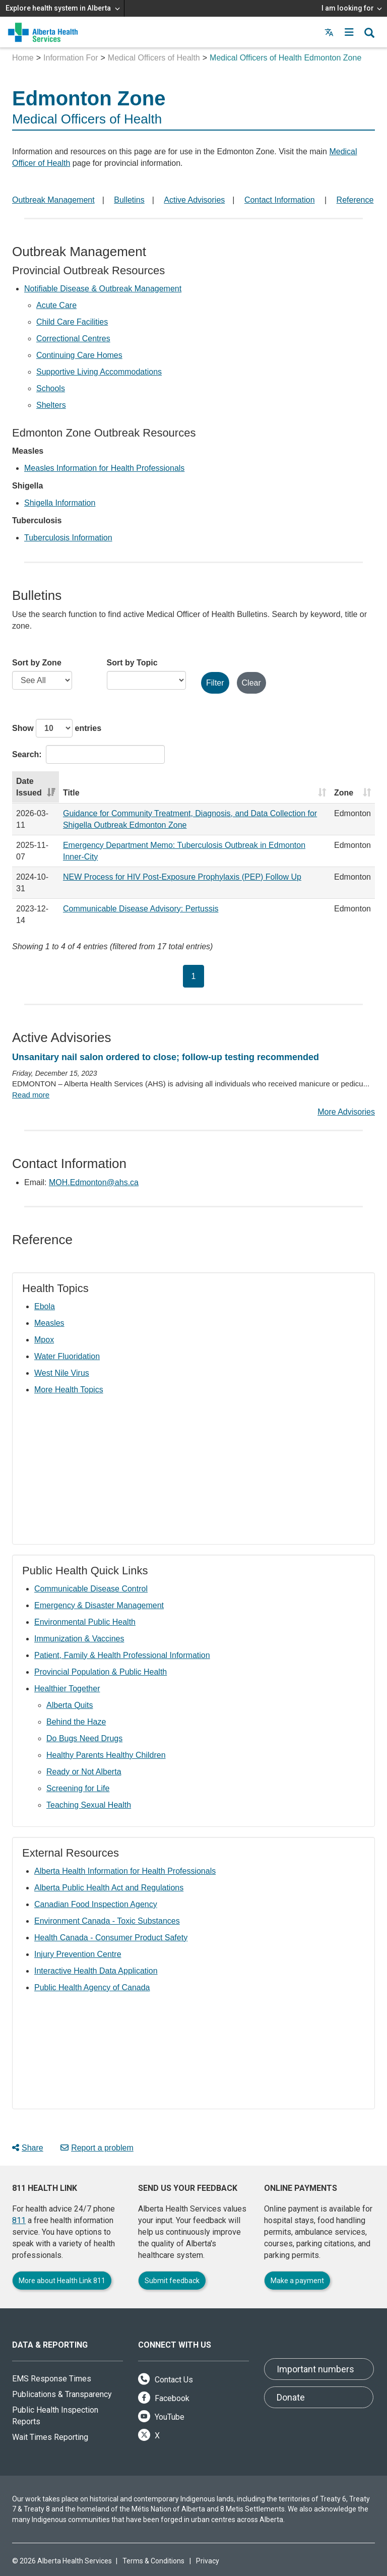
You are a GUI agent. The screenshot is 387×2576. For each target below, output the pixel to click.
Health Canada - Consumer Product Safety (110, 1937)
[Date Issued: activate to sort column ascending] (35, 787)
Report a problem (97, 2147)
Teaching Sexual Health (88, 1805)
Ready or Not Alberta (83, 1771)
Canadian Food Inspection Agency (95, 1904)
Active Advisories (194, 200)
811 (19, 2220)
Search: (88, 754)
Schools (50, 388)
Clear (251, 683)
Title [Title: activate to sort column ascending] (71, 792)
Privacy (207, 2561)
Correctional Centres (73, 338)
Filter (215, 683)
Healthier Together (67, 1688)
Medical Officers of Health (154, 57)
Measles (49, 1323)
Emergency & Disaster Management (99, 1605)
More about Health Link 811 (62, 2281)
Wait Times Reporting (50, 2437)
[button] (349, 32)
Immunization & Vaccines (79, 1638)
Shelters (51, 405)
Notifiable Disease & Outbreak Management (102, 288)
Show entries (56, 728)
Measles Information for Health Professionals (104, 468)
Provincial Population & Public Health (100, 1672)
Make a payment (297, 2281)
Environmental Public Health (85, 1622)
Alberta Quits (69, 1705)
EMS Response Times (51, 2378)
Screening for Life (77, 1788)
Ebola (44, 1306)
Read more (30, 1094)
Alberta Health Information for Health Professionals (125, 1871)
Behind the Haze (76, 1722)
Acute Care (56, 305)
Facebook (163, 2398)
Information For (70, 57)
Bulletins (129, 200)
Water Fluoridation (67, 1356)
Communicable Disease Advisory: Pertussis (141, 908)
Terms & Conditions (153, 2561)
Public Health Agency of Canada (92, 1987)
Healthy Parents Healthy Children (106, 1755)
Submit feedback (172, 2281)
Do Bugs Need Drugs (84, 1738)
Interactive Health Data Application (96, 1971)
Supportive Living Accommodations (99, 371)
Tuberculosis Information (68, 537)
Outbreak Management (53, 200)
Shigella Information (59, 503)
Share (27, 2147)
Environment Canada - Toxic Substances (107, 1921)
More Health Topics (68, 1389)
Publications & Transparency (62, 2394)
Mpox (44, 1339)
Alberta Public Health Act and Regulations (108, 1887)
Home (23, 57)
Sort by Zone (36, 662)
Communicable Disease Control (91, 1588)
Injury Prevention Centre (77, 1954)
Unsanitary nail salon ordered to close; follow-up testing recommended (165, 1057)
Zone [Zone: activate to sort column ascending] (343, 792)
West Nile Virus (61, 1373)
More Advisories (346, 1112)
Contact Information (279, 200)
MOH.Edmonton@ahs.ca (94, 1182)
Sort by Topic (132, 662)
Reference (355, 200)
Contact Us (165, 2379)
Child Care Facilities (72, 322)
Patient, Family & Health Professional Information (122, 1655)
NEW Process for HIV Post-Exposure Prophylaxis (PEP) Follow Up (182, 877)
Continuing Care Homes (79, 355)
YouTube (161, 2417)
